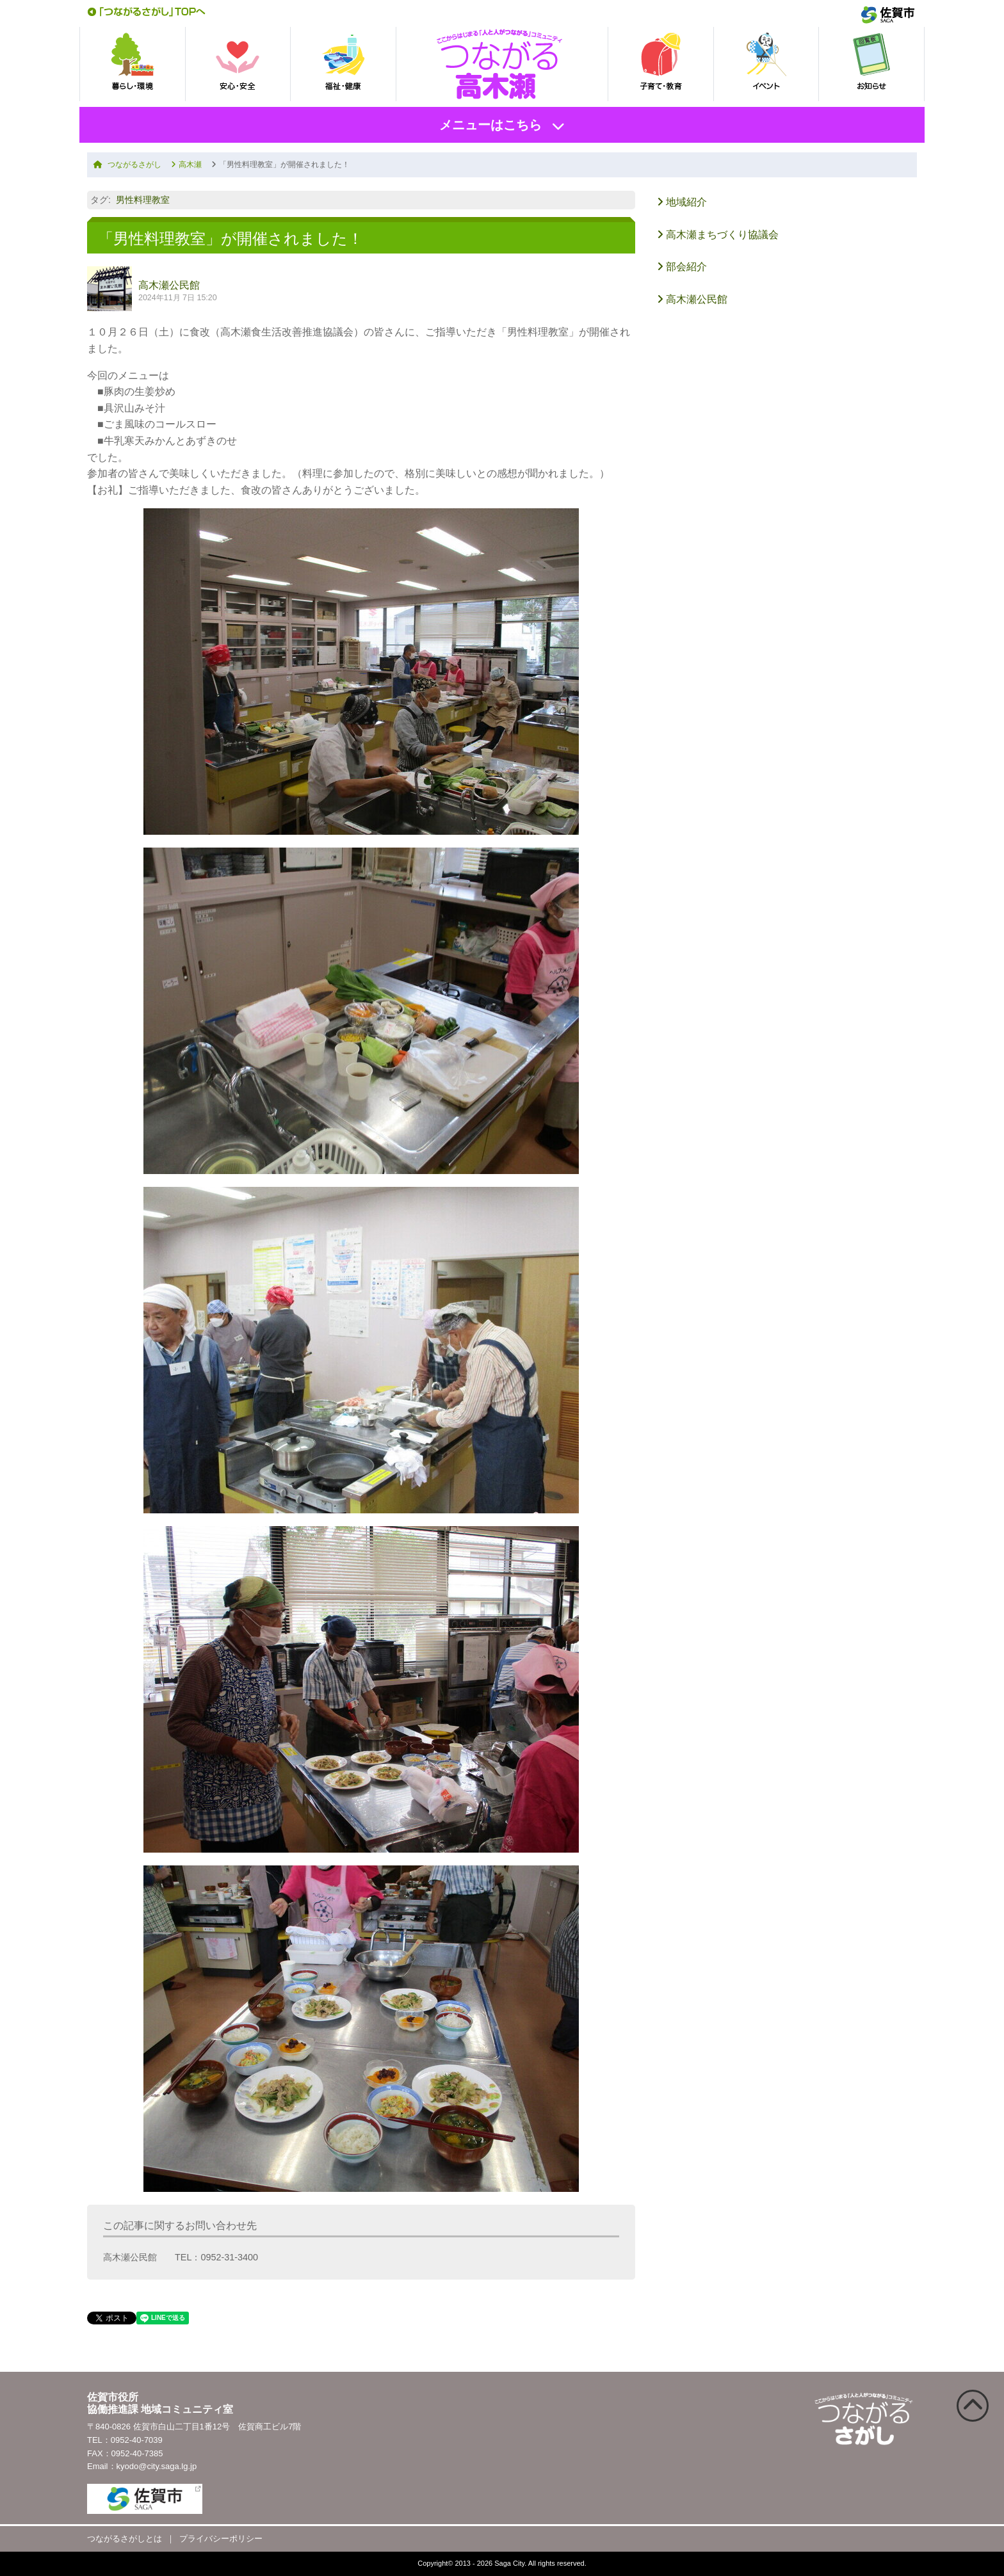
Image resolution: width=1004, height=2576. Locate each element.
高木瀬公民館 (169, 285)
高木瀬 (186, 164)
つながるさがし (127, 164)
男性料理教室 (143, 200)
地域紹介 (682, 202)
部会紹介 (682, 266)
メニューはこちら (490, 125)
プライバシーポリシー (221, 2538)
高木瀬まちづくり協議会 (718, 234)
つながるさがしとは (124, 2538)
